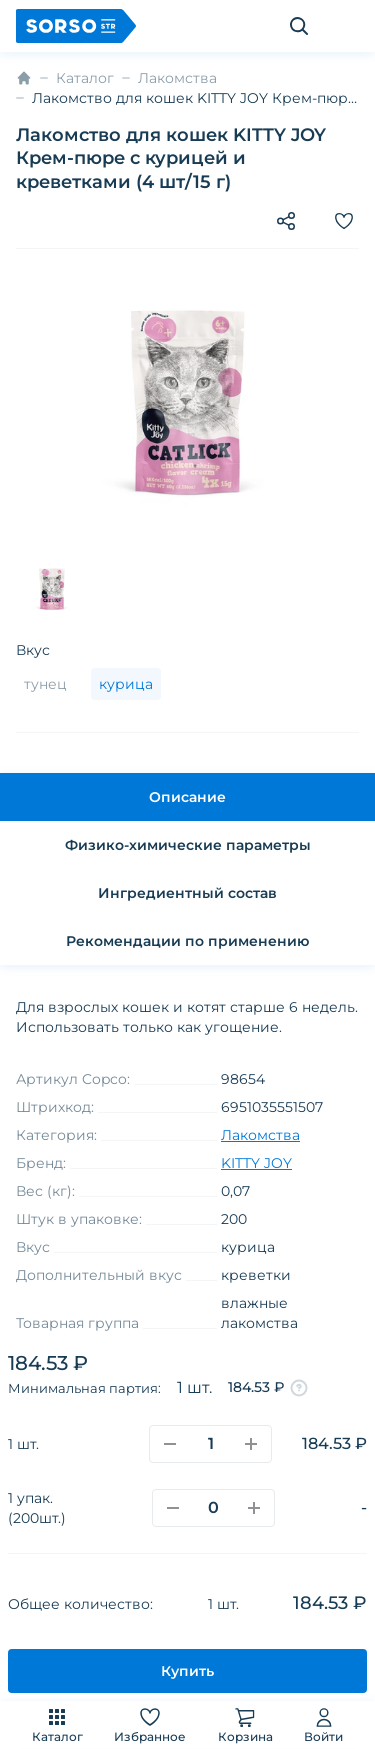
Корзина (245, 1724)
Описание (187, 797)
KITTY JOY (256, 1163)
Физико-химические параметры (188, 845)
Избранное (150, 1724)
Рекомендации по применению (187, 941)
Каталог (57, 1724)
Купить (187, 1671)
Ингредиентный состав (187, 893)
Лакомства (177, 78)
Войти (323, 1724)
